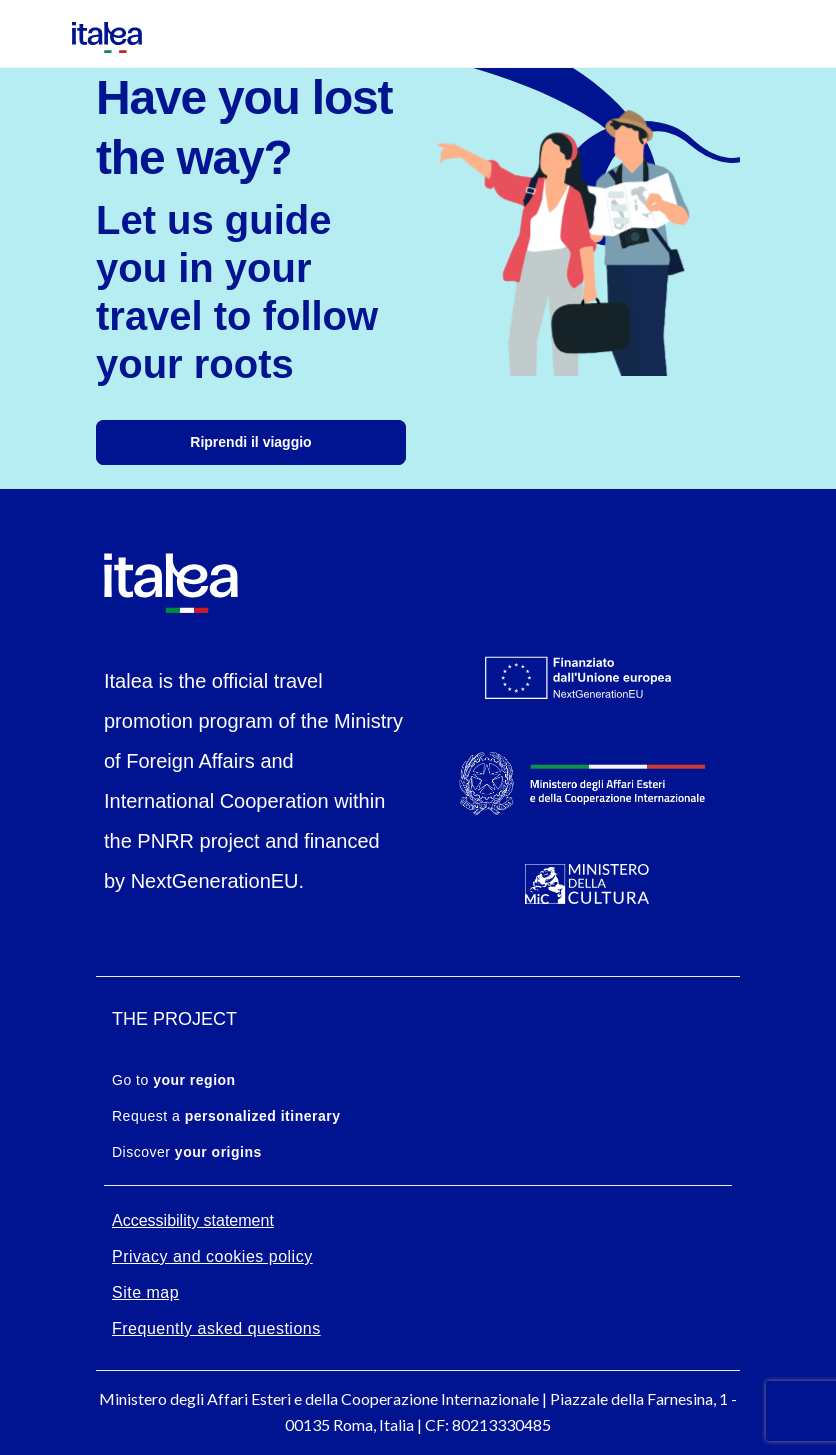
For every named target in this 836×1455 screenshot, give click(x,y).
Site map (145, 1292)
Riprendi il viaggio (250, 442)
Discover (187, 1152)
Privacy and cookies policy (212, 1256)
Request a (226, 1116)
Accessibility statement (193, 1220)
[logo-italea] (95, 32)
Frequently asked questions (216, 1328)
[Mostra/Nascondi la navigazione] (30, 33)
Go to (174, 1080)
